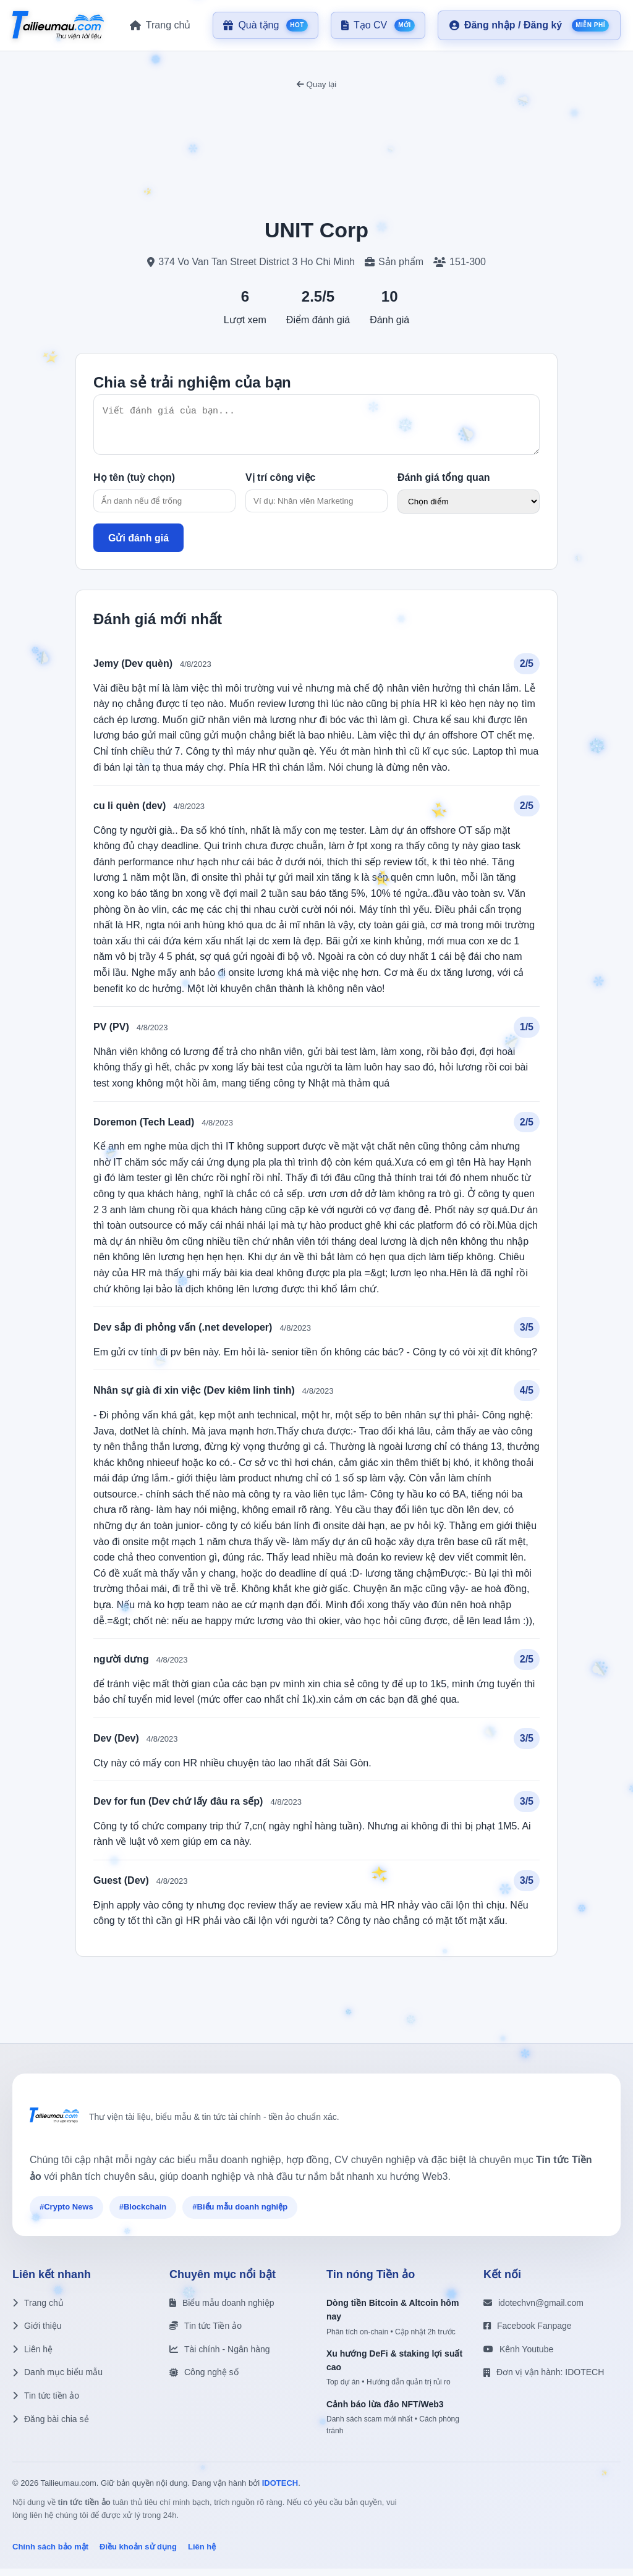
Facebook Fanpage (527, 2333)
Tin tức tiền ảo (45, 2403)
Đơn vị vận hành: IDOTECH (543, 2379)
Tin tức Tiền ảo (205, 2333)
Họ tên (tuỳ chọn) (134, 485)
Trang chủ (38, 2310)
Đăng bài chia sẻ (50, 2426)
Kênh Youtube (518, 2357)
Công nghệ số (204, 2379)
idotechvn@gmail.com (533, 2310)
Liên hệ (32, 2357)
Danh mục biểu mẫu (57, 2379)
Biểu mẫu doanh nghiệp (221, 2310)
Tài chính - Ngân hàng (219, 2357)
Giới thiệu (37, 2333)
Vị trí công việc (280, 485)
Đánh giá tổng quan (443, 485)
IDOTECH (280, 2490)
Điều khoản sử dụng (138, 2554)
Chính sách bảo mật (50, 2554)
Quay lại (316, 84)
